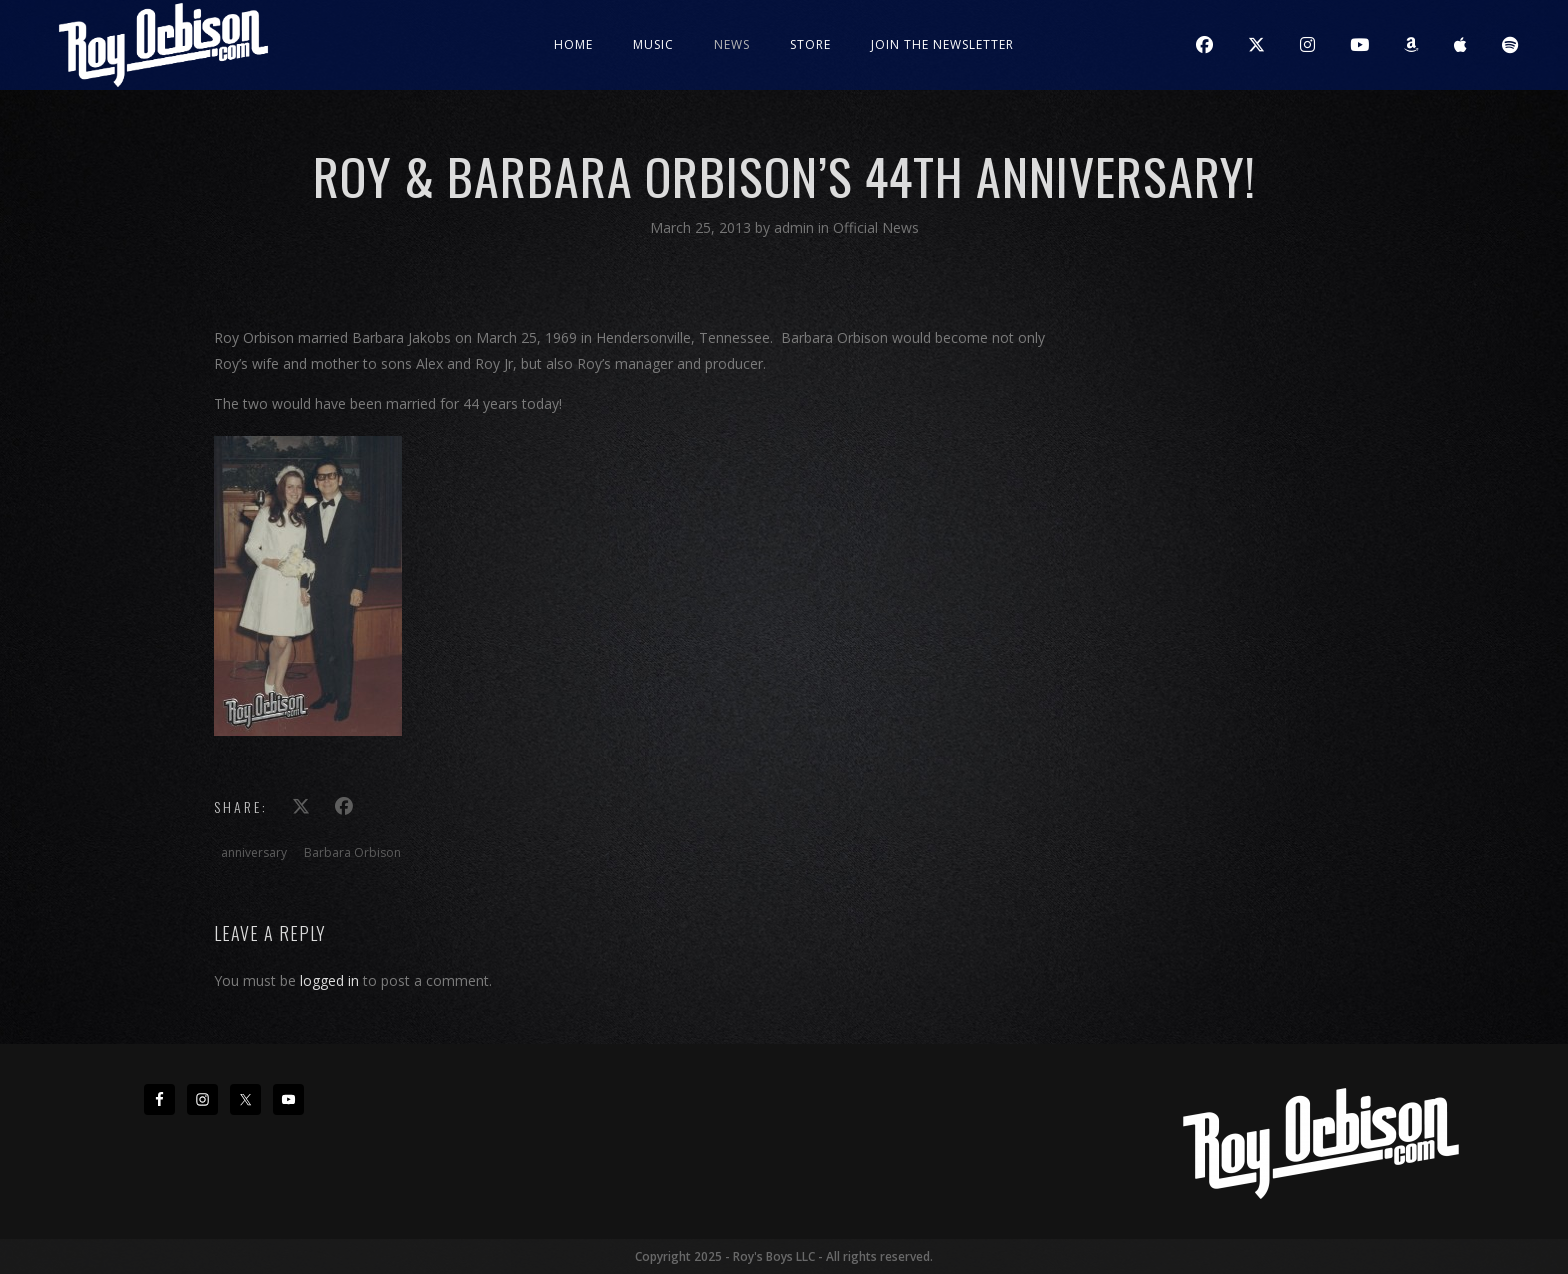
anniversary (254, 852)
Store (810, 44)
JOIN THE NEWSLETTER (942, 44)
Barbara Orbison (352, 852)
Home (573, 44)
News (732, 44)
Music (653, 44)
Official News (876, 227)
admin (796, 227)
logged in (329, 980)
